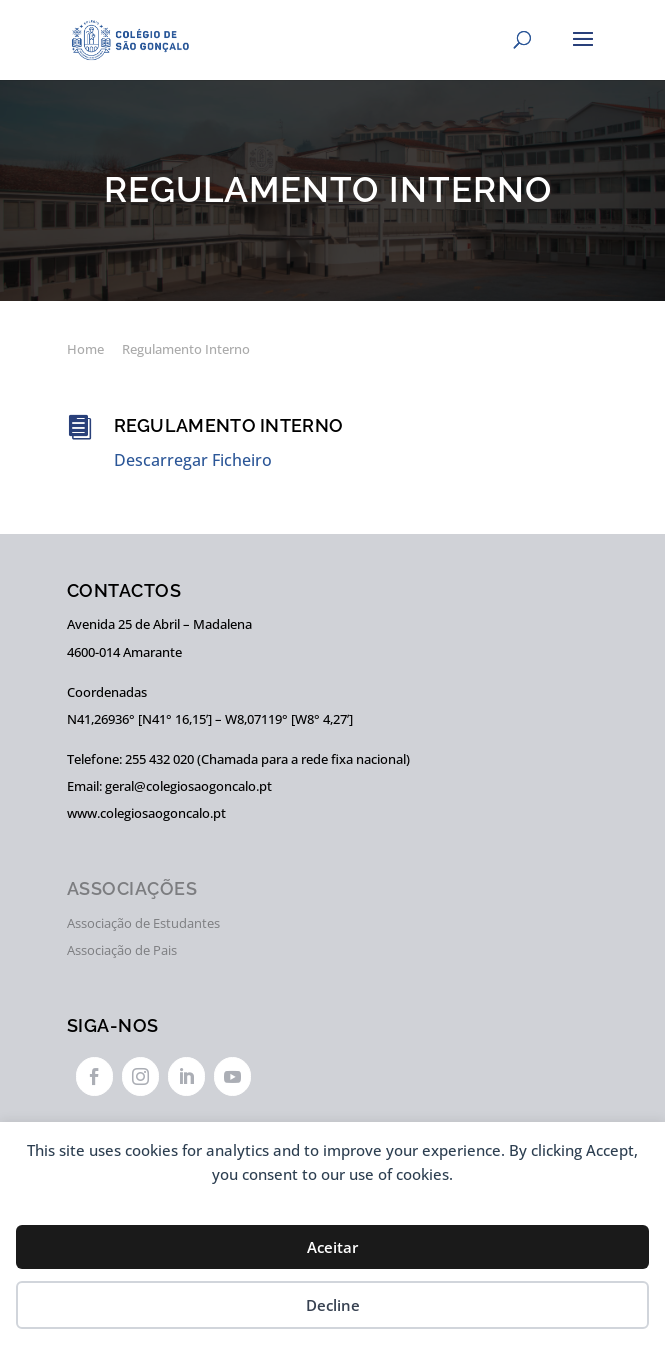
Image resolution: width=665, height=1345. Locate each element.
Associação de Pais (122, 950)
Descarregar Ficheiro (193, 460)
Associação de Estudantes (143, 923)
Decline (333, 1305)
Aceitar (332, 1247)
